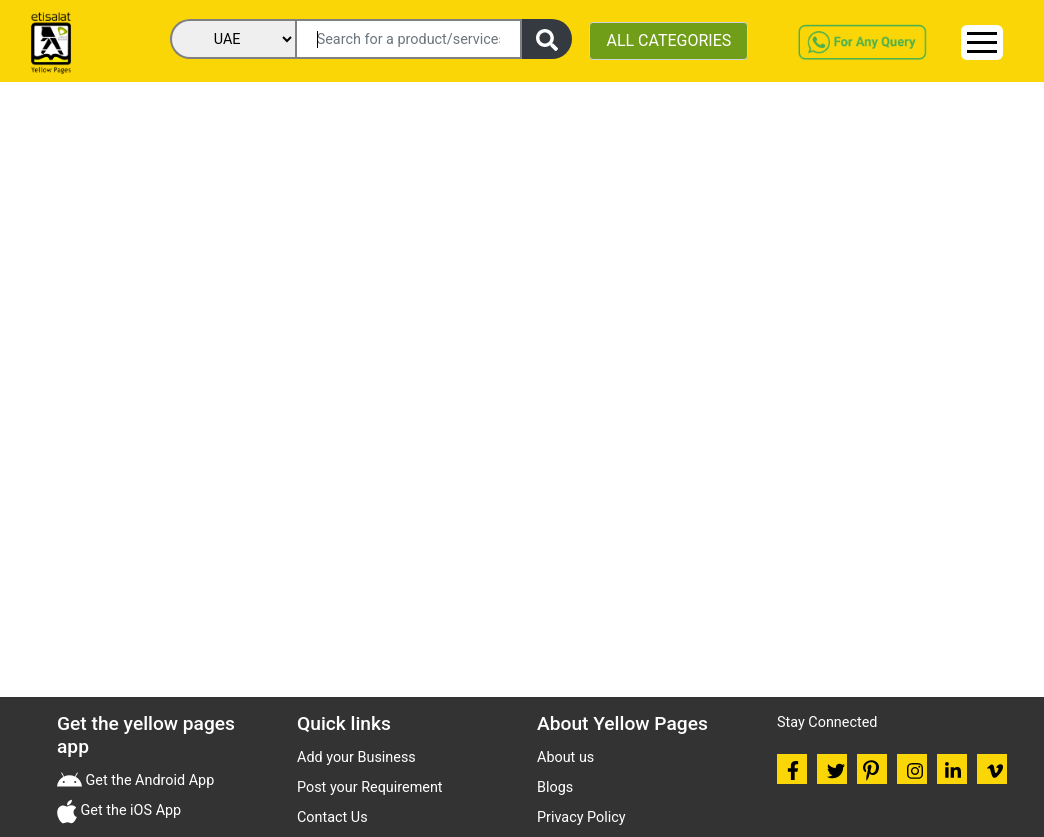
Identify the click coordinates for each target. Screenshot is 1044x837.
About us (565, 757)
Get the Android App (148, 780)
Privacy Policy (581, 817)
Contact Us (332, 817)
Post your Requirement (370, 787)
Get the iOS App (129, 810)
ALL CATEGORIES (668, 40)
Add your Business (356, 757)
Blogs (555, 787)
